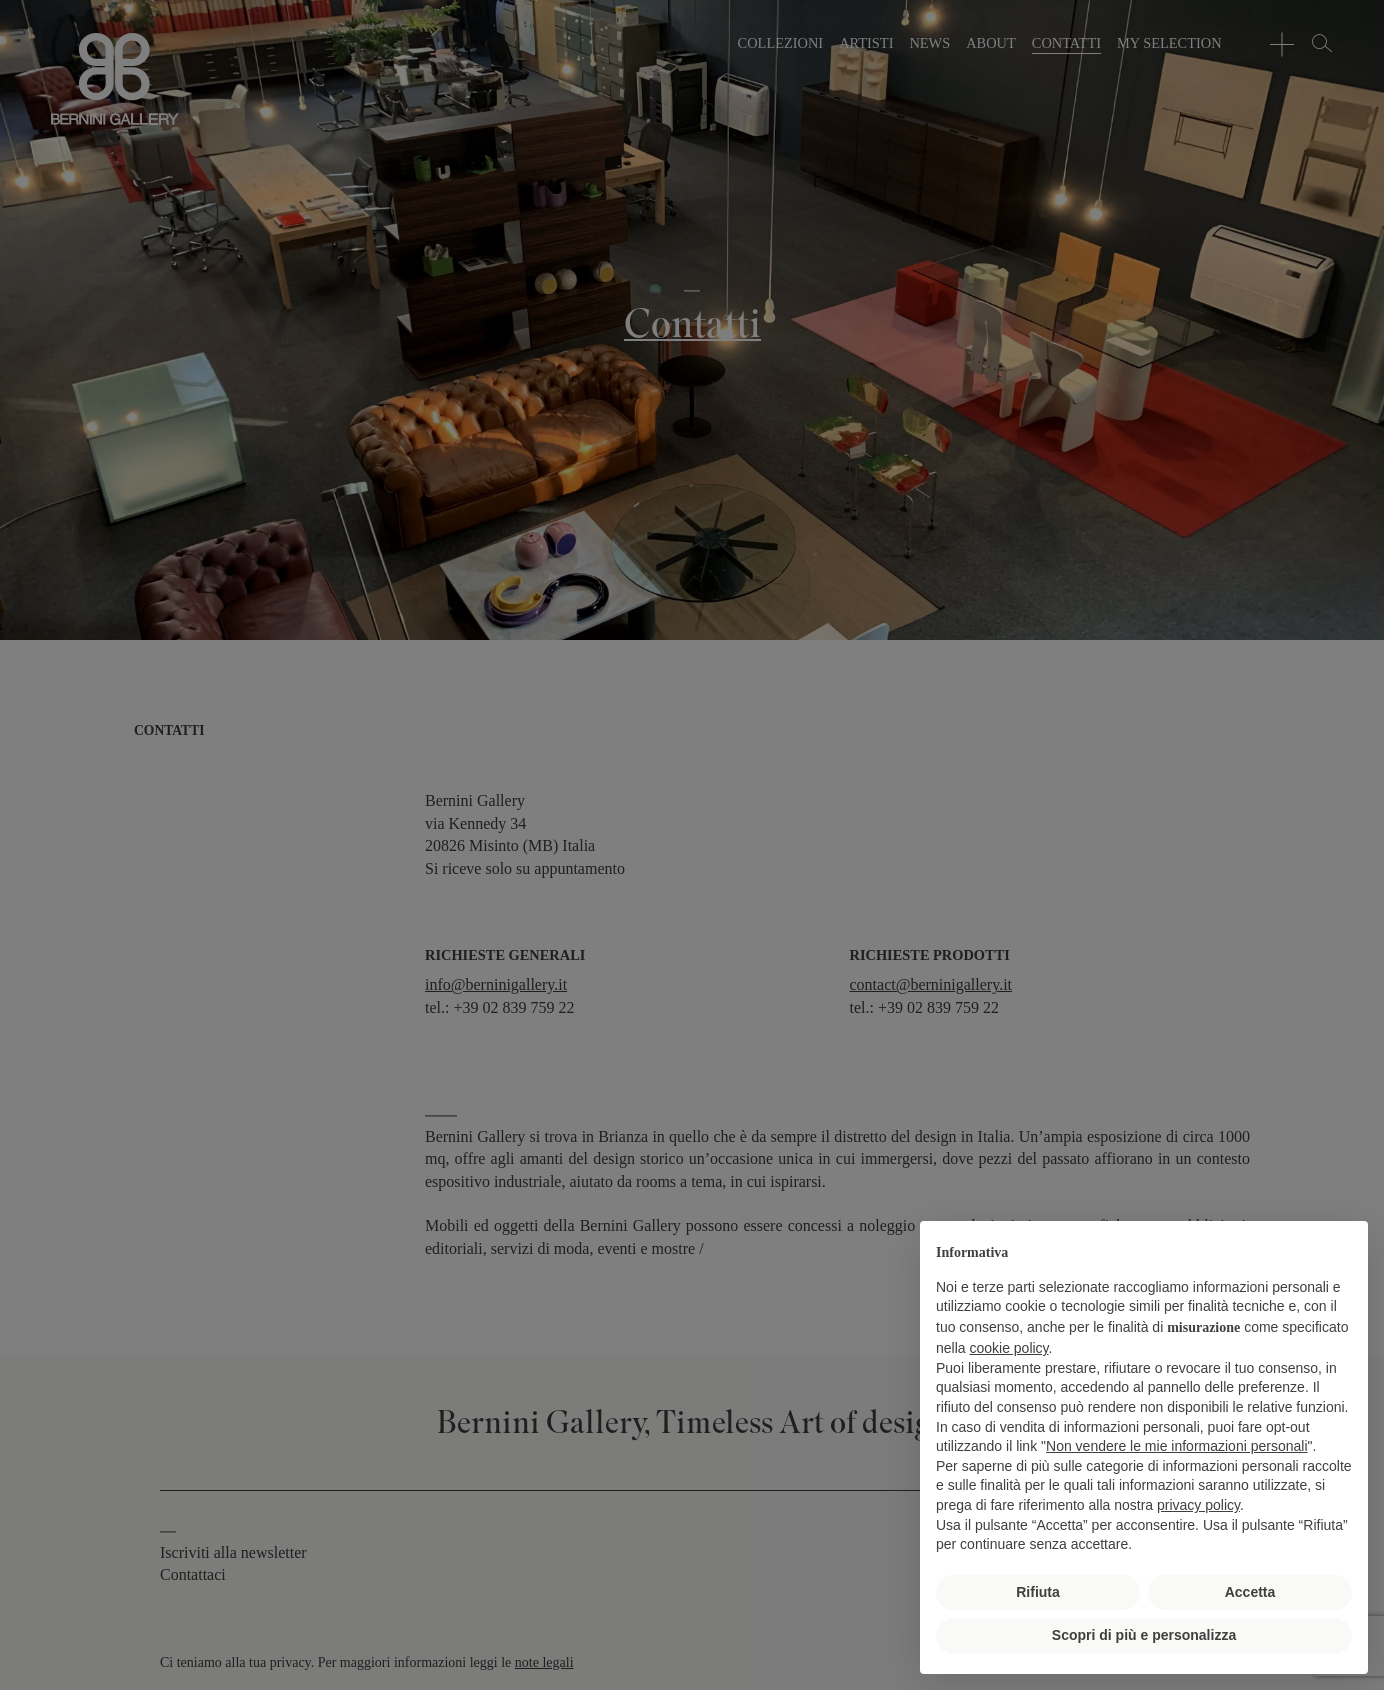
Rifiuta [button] (1038, 1592)
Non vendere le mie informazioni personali (1176, 1446)
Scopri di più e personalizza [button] (1144, 1635)
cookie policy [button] (1008, 1348)
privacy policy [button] (1198, 1505)
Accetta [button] (1250, 1592)
